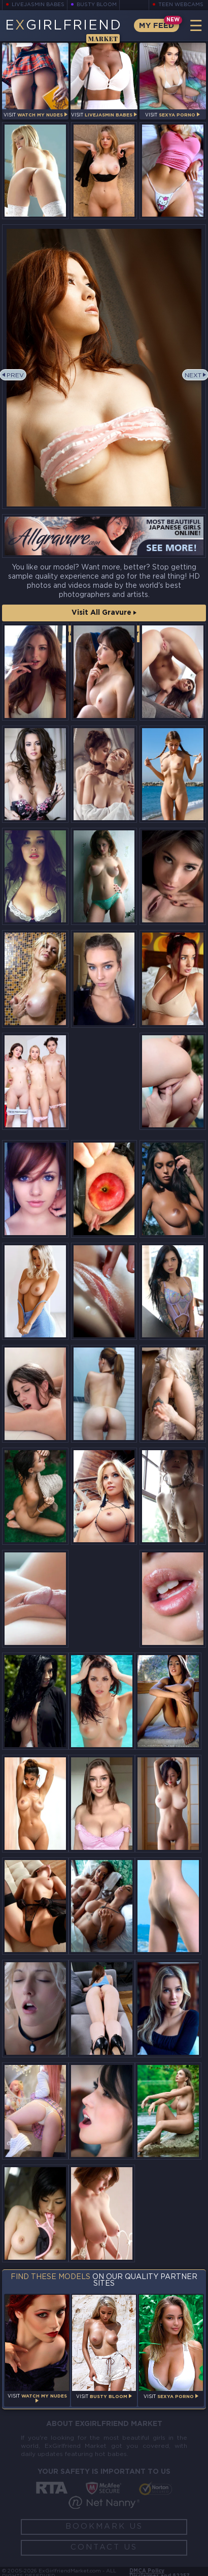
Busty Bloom (97, 5)
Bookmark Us (104, 2526)
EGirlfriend (63, 30)
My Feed (156, 25)
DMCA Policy (146, 2571)
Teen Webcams (180, 5)
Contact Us (104, 2547)
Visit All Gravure (104, 613)
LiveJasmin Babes (38, 5)
